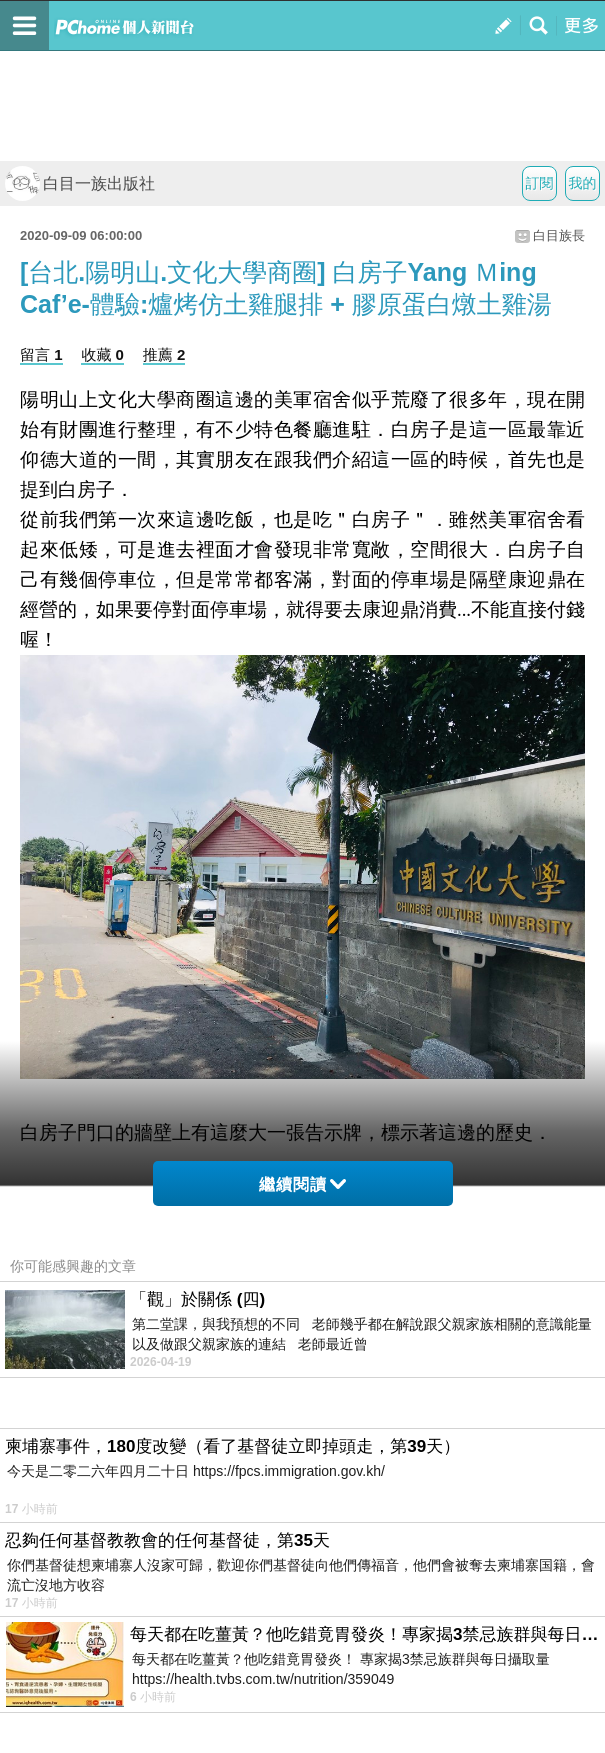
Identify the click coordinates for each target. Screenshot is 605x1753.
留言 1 (41, 354)
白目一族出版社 (80, 183)
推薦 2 (164, 354)
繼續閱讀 (302, 1184)
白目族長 (559, 235)
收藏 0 (102, 354)
